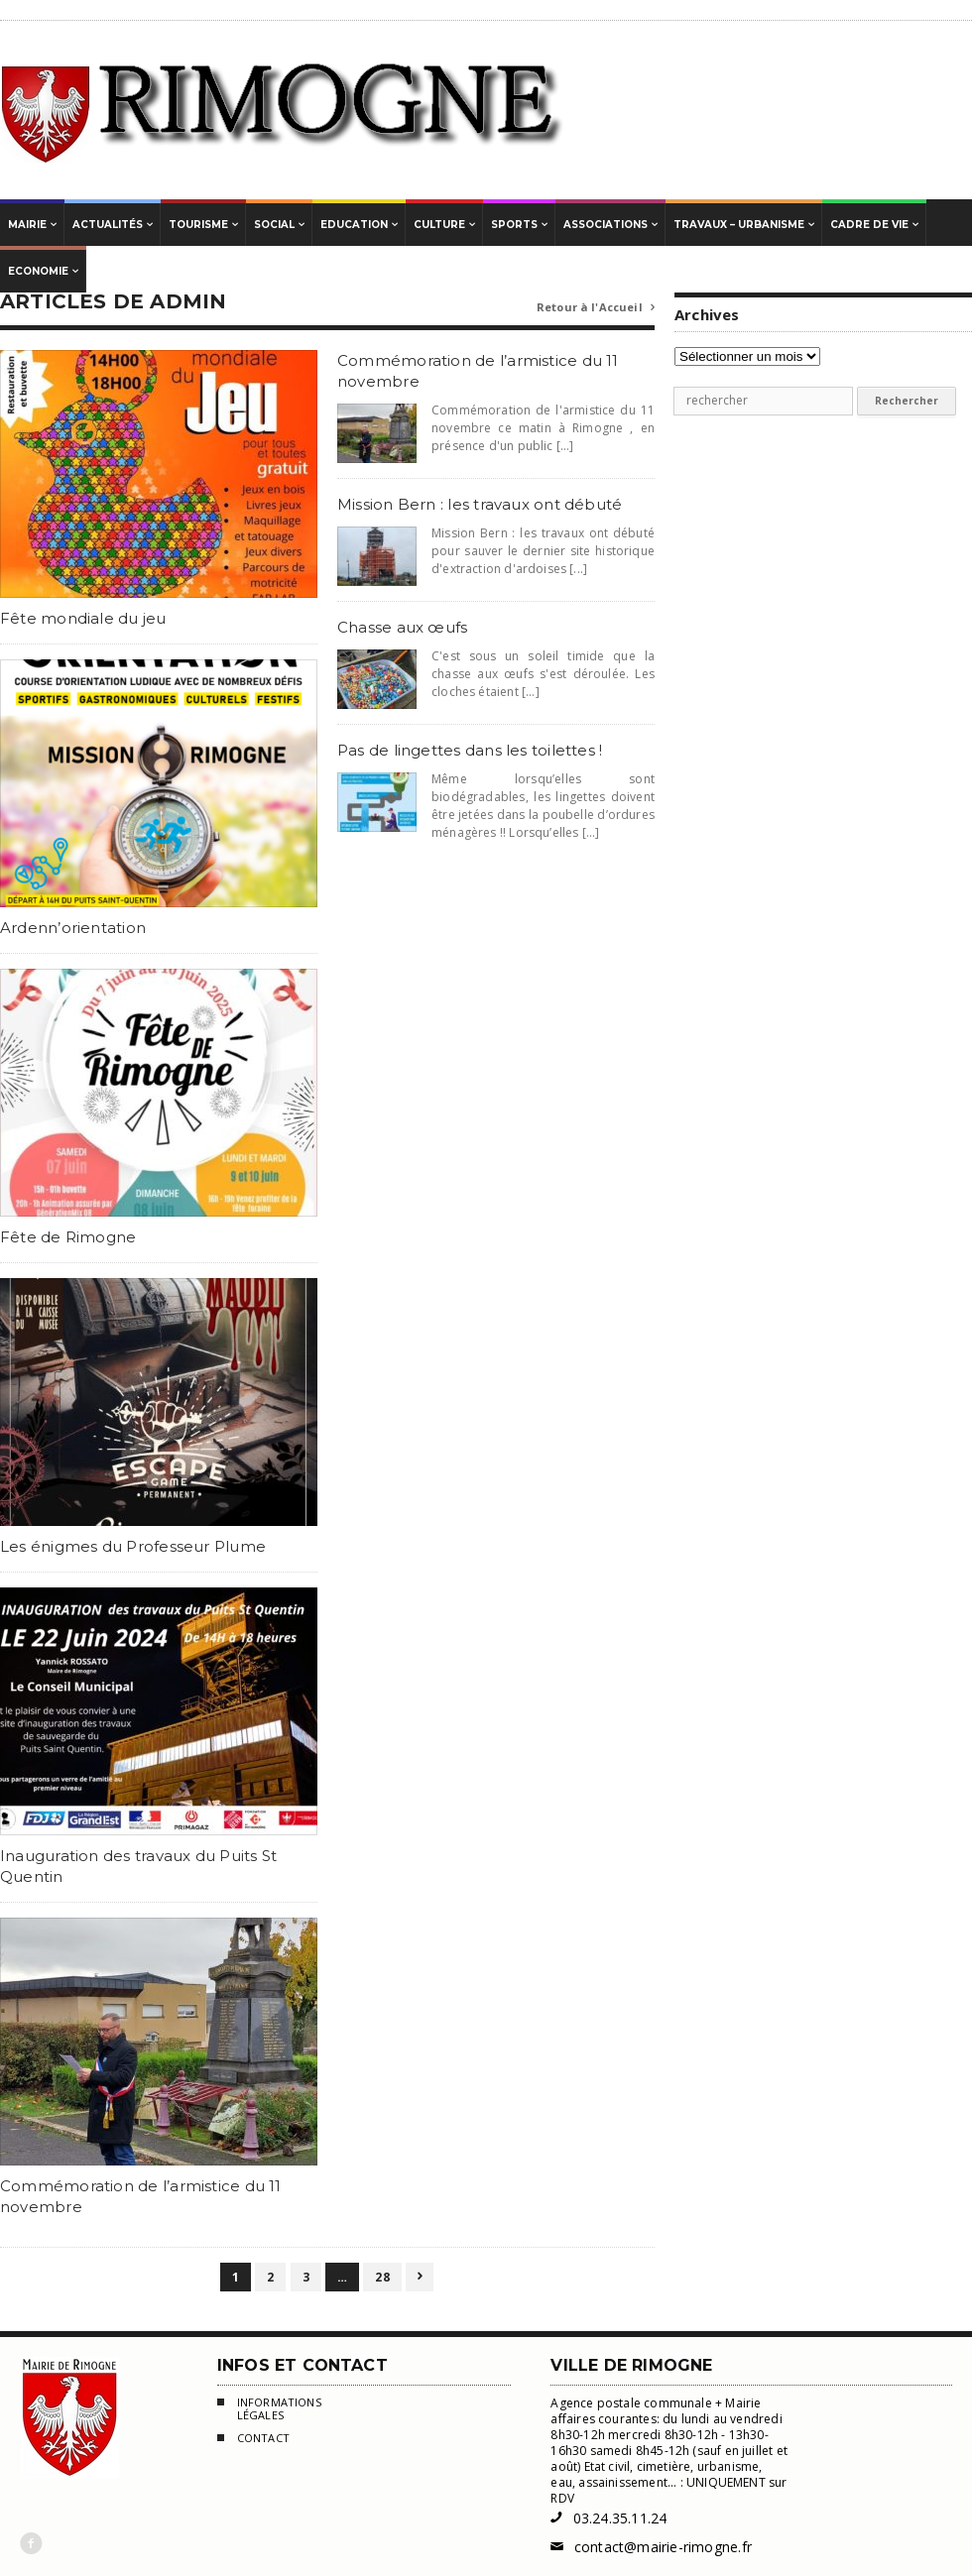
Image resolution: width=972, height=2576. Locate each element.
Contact (253, 2439)
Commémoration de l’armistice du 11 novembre (141, 2196)
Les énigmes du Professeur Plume (133, 1546)
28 (382, 2277)
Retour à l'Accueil (596, 307)
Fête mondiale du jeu (83, 618)
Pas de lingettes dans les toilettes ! (469, 750)
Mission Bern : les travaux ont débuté (479, 504)
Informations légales (269, 2409)
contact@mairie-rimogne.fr (650, 2547)
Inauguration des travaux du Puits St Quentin (138, 1866)
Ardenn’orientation (73, 927)
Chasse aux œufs (402, 627)
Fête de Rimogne (68, 1237)
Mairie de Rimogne (283, 110)
